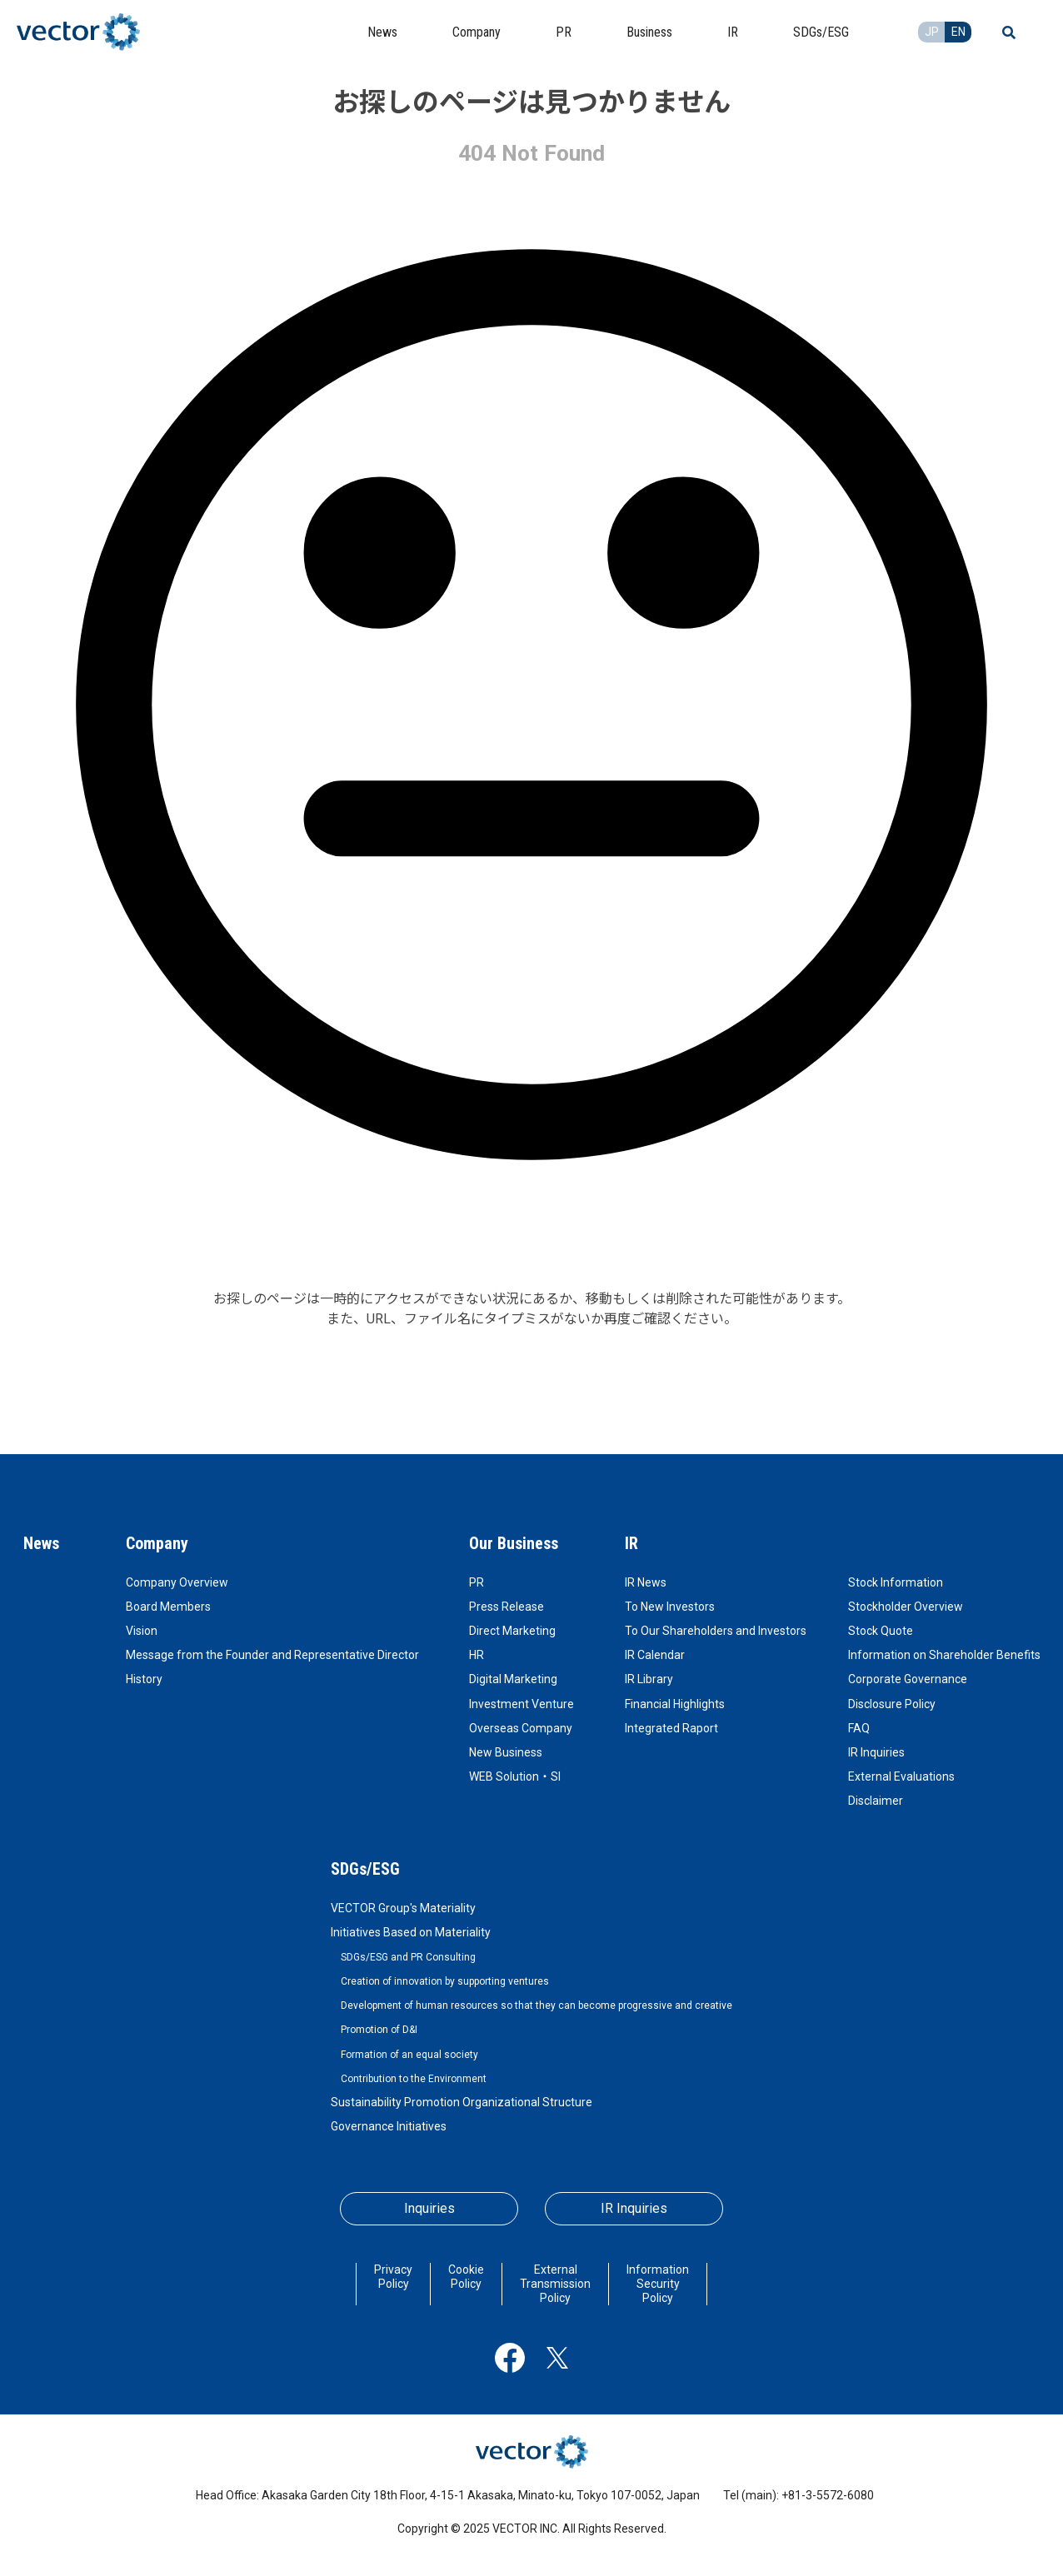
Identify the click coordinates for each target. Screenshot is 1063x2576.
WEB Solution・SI (515, 1776)
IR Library (649, 1679)
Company (157, 1543)
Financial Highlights (675, 1704)
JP (932, 31)
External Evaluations (901, 1776)
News (41, 1543)
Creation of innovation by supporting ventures (445, 1981)
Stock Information (895, 1582)
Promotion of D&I (379, 2029)
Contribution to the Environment (414, 2079)
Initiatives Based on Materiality (411, 1932)
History (144, 1679)
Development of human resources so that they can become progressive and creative (536, 2005)
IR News (645, 1582)
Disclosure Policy (892, 1704)
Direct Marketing (512, 1630)
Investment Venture (521, 1704)
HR (476, 1655)
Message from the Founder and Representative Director (272, 1655)
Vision (141, 1630)
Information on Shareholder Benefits (944, 1655)
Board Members (168, 1606)
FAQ (859, 1728)
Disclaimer (875, 1800)
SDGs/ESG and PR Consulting (408, 1957)
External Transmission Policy (555, 2283)
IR (631, 1543)
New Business (505, 1752)
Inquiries (429, 2208)
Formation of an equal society (409, 2054)
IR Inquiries (876, 1752)
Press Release (506, 1606)
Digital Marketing (513, 1679)
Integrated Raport (671, 1728)
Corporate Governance (907, 1679)
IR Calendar (655, 1655)
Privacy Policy (393, 2276)
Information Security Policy (657, 2283)
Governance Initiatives (389, 2126)
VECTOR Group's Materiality (403, 1908)
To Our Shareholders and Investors (715, 1630)
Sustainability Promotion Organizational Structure (461, 2102)
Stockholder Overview (905, 1606)
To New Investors (670, 1606)
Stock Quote (880, 1630)
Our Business (513, 1543)
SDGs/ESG (365, 1869)
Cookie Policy (466, 2276)
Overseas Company (520, 1728)
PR (476, 1582)
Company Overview (177, 1582)
